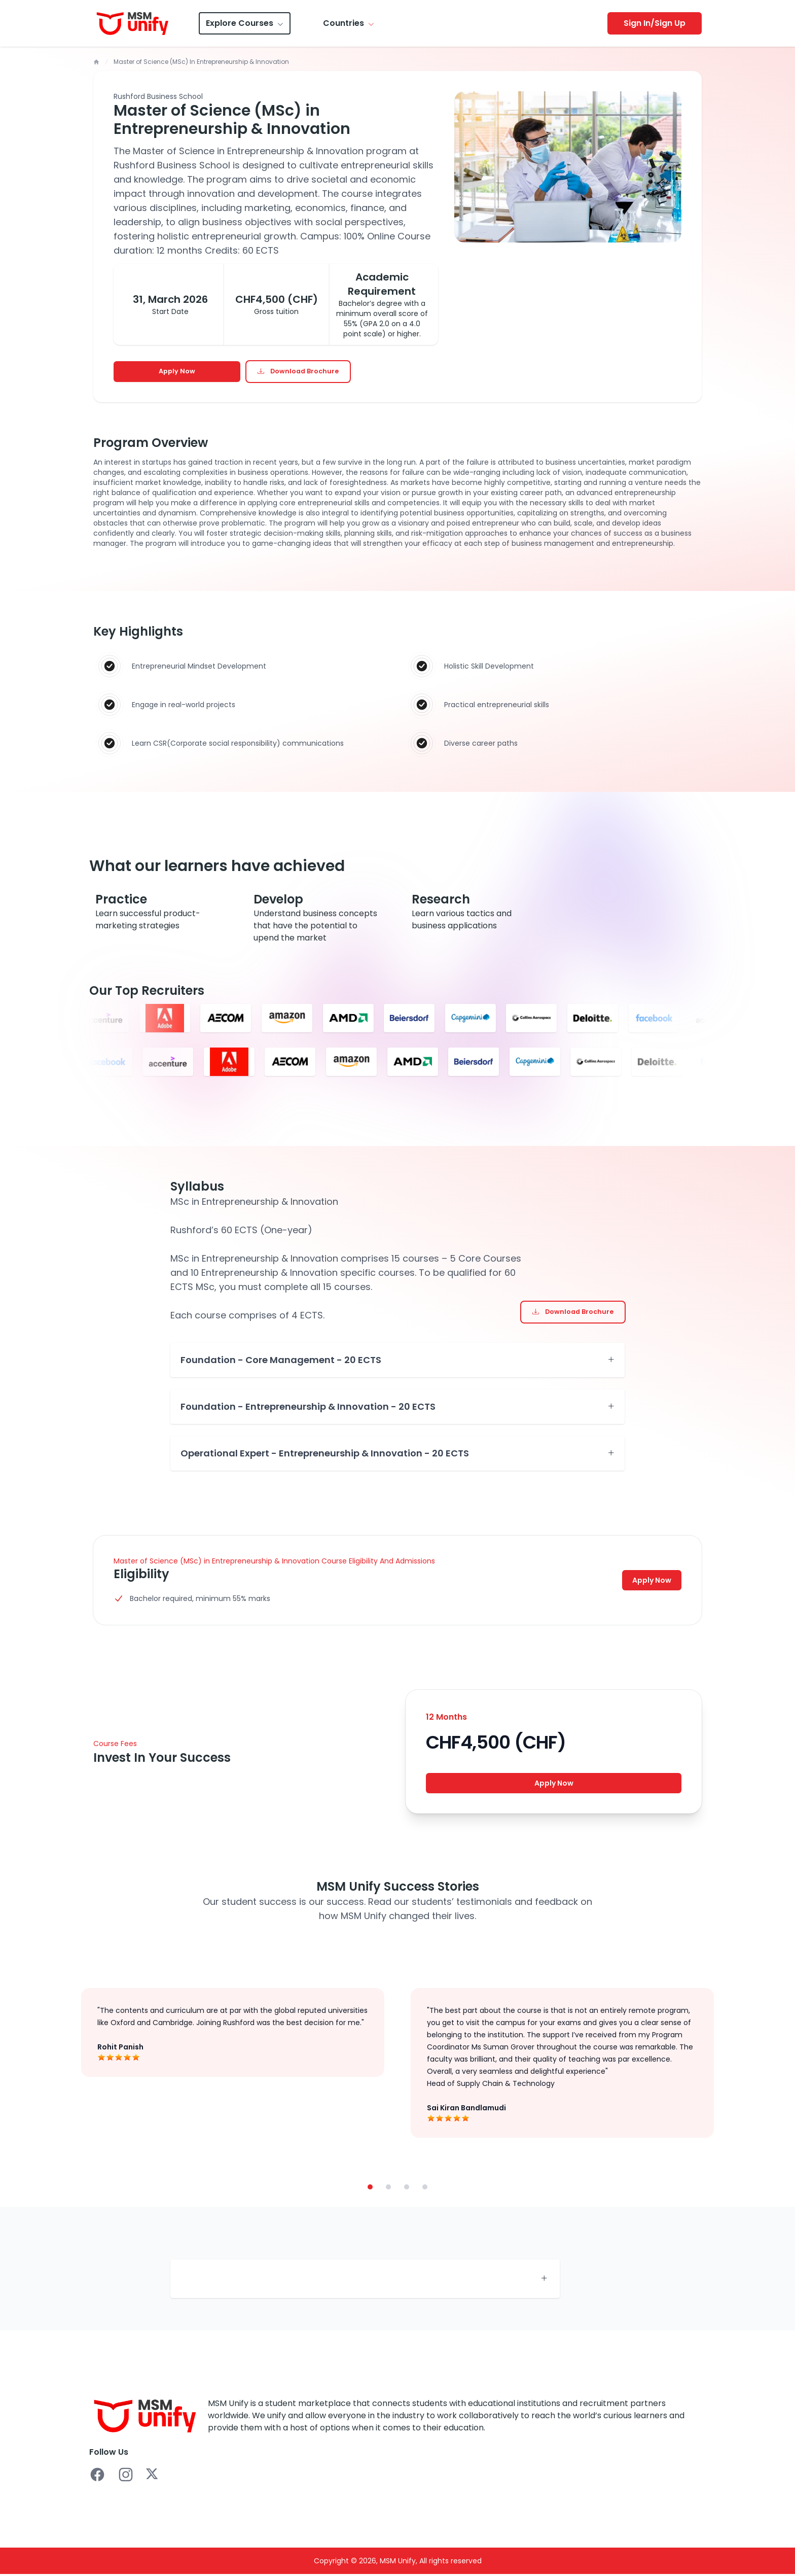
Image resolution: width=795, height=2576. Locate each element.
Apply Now (177, 372)
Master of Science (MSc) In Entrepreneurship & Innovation (201, 61)
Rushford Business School (158, 96)
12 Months (446, 1718)
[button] (370, 2189)
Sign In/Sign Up (654, 23)
